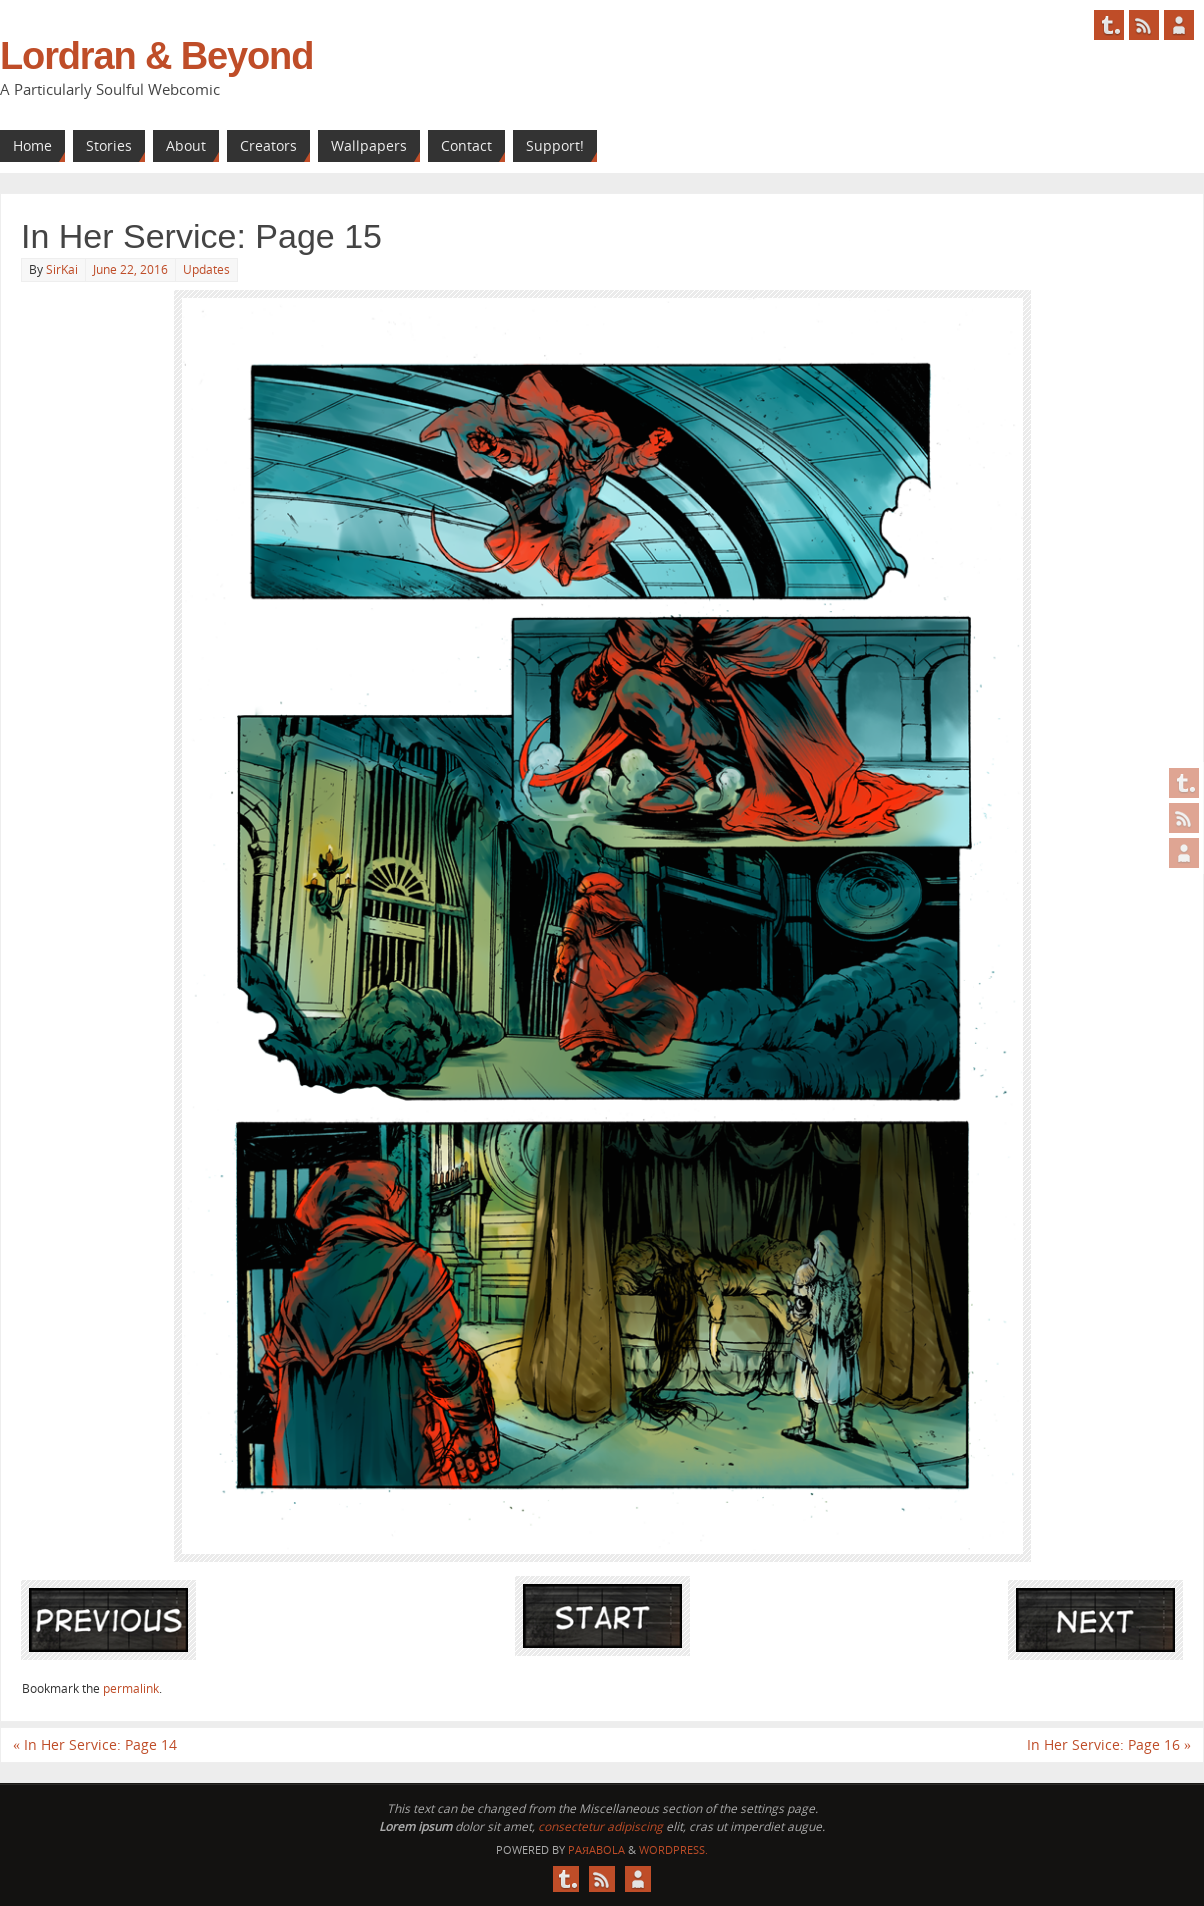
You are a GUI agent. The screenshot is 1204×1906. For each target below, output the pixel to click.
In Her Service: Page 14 (95, 1744)
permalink (131, 1688)
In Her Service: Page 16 (1109, 1744)
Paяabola (596, 1849)
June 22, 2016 (130, 269)
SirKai (62, 269)
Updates (206, 269)
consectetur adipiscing (600, 1826)
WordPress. (673, 1849)
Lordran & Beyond (156, 56)
